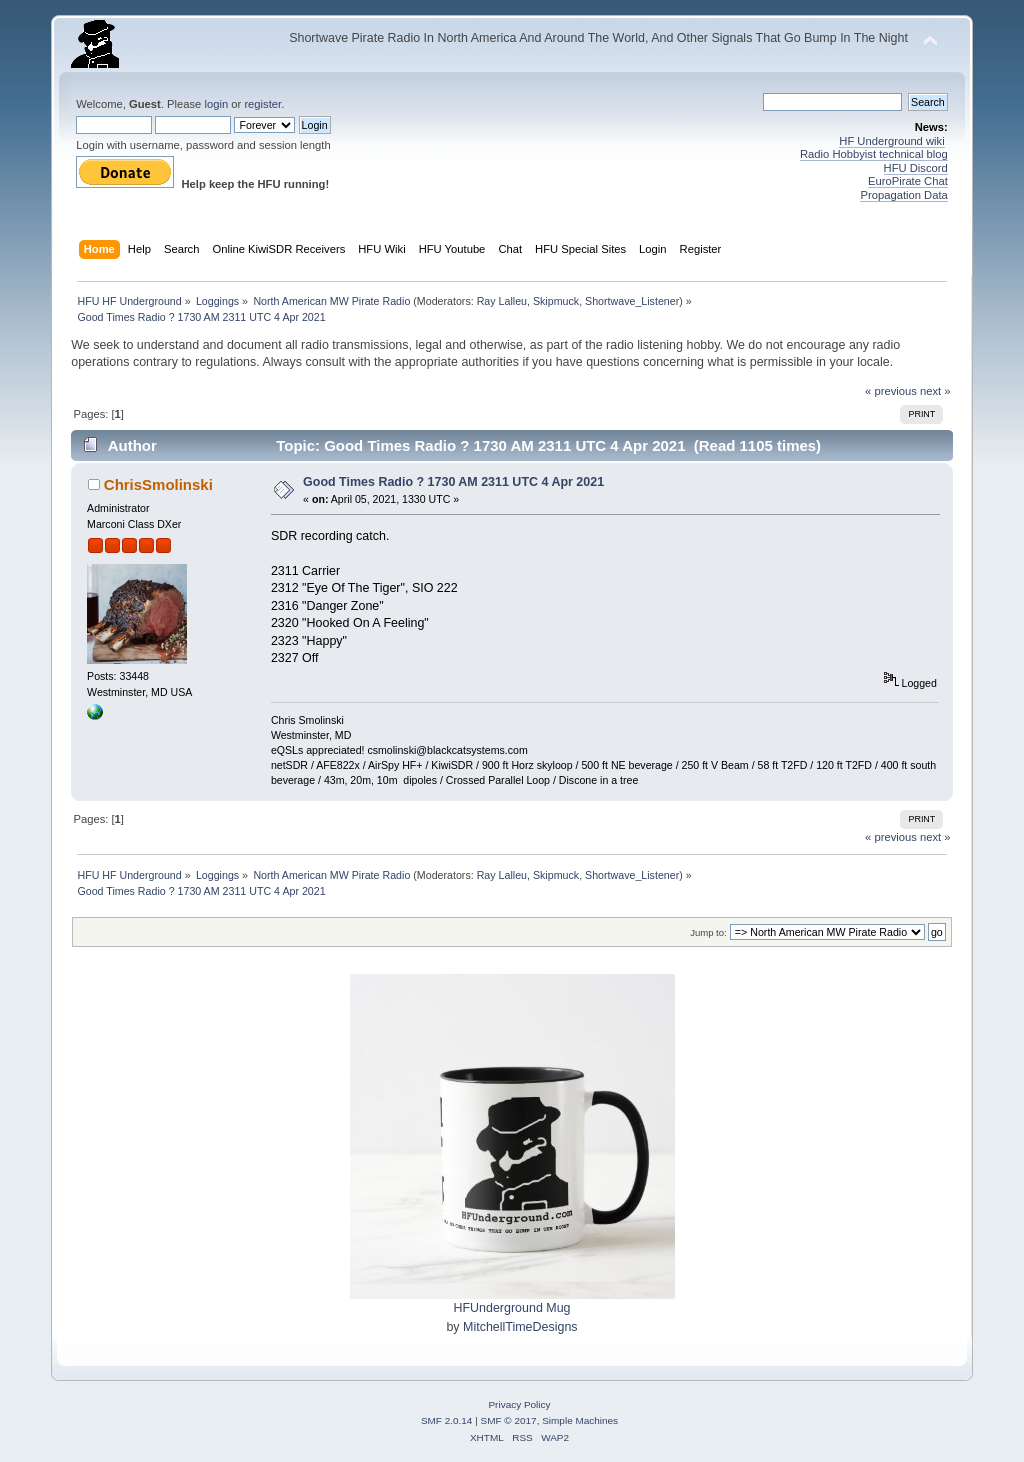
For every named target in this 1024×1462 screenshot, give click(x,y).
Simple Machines (580, 1420)
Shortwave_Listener (632, 301)
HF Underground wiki (891, 141)
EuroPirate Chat (908, 181)
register (262, 104)
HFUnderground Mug (511, 1308)
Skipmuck (556, 301)
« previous (891, 391)
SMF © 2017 (509, 1420)
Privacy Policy (519, 1404)
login (216, 104)
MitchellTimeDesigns (520, 1327)
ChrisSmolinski (158, 484)
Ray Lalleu (502, 301)
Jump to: (708, 932)
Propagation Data (903, 195)
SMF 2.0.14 (447, 1420)
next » (935, 391)
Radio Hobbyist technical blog (874, 154)
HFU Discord (916, 168)
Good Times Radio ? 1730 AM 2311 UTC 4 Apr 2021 (453, 482)
